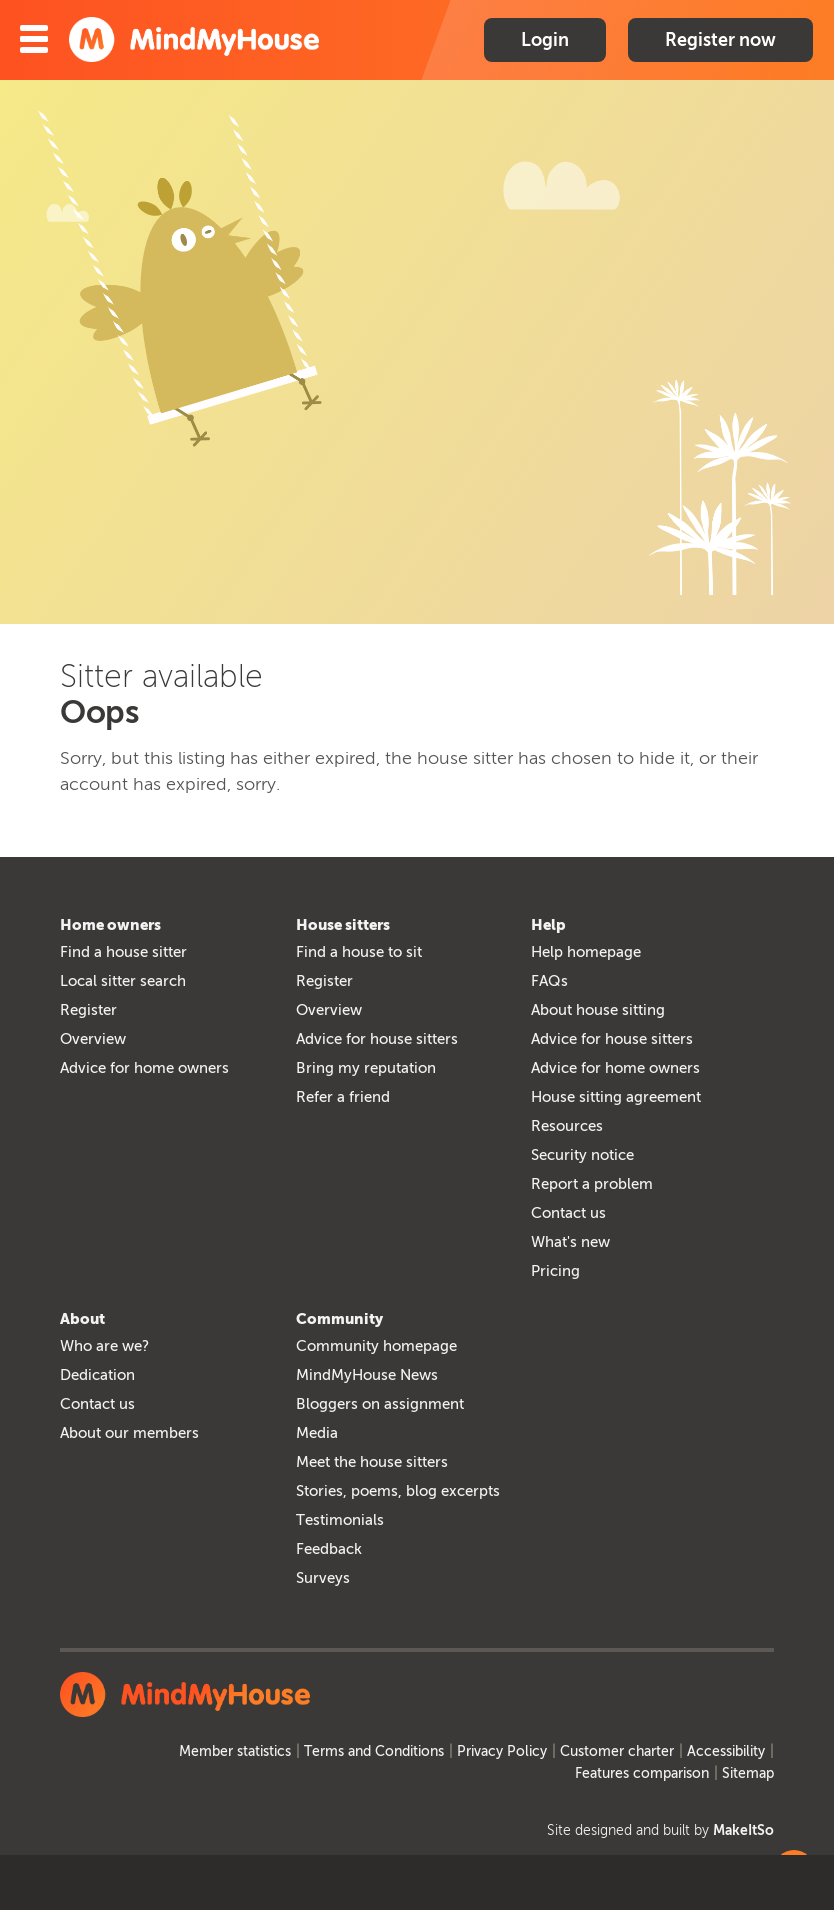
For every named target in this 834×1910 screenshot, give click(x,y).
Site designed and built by (660, 1830)
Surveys (323, 1578)
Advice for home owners (144, 1068)
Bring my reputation (366, 1068)
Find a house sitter (123, 952)
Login (545, 40)
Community (339, 1319)
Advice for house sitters (377, 1039)
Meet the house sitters (372, 1462)
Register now (720, 40)
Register (88, 1010)
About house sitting (598, 1010)
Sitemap (748, 1773)
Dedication (97, 1375)
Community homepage (376, 1346)
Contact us (568, 1213)
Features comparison (642, 1773)
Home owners (110, 925)
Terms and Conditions (374, 1751)
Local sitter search (123, 981)
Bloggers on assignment (380, 1404)
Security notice (582, 1155)
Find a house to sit (359, 952)
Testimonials (340, 1520)
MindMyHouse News (367, 1375)
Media (317, 1433)
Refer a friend (343, 1097)
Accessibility (726, 1751)
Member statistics (235, 1751)
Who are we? (104, 1346)
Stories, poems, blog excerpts (398, 1491)
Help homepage (586, 952)
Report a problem (592, 1184)
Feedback (329, 1549)
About (82, 1319)
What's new (570, 1242)
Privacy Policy (502, 1751)
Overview (93, 1039)
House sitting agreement (616, 1097)
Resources (567, 1126)
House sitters (343, 925)
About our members (129, 1433)
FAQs (549, 981)
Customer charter (617, 1751)
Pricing (555, 1271)
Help (548, 925)
